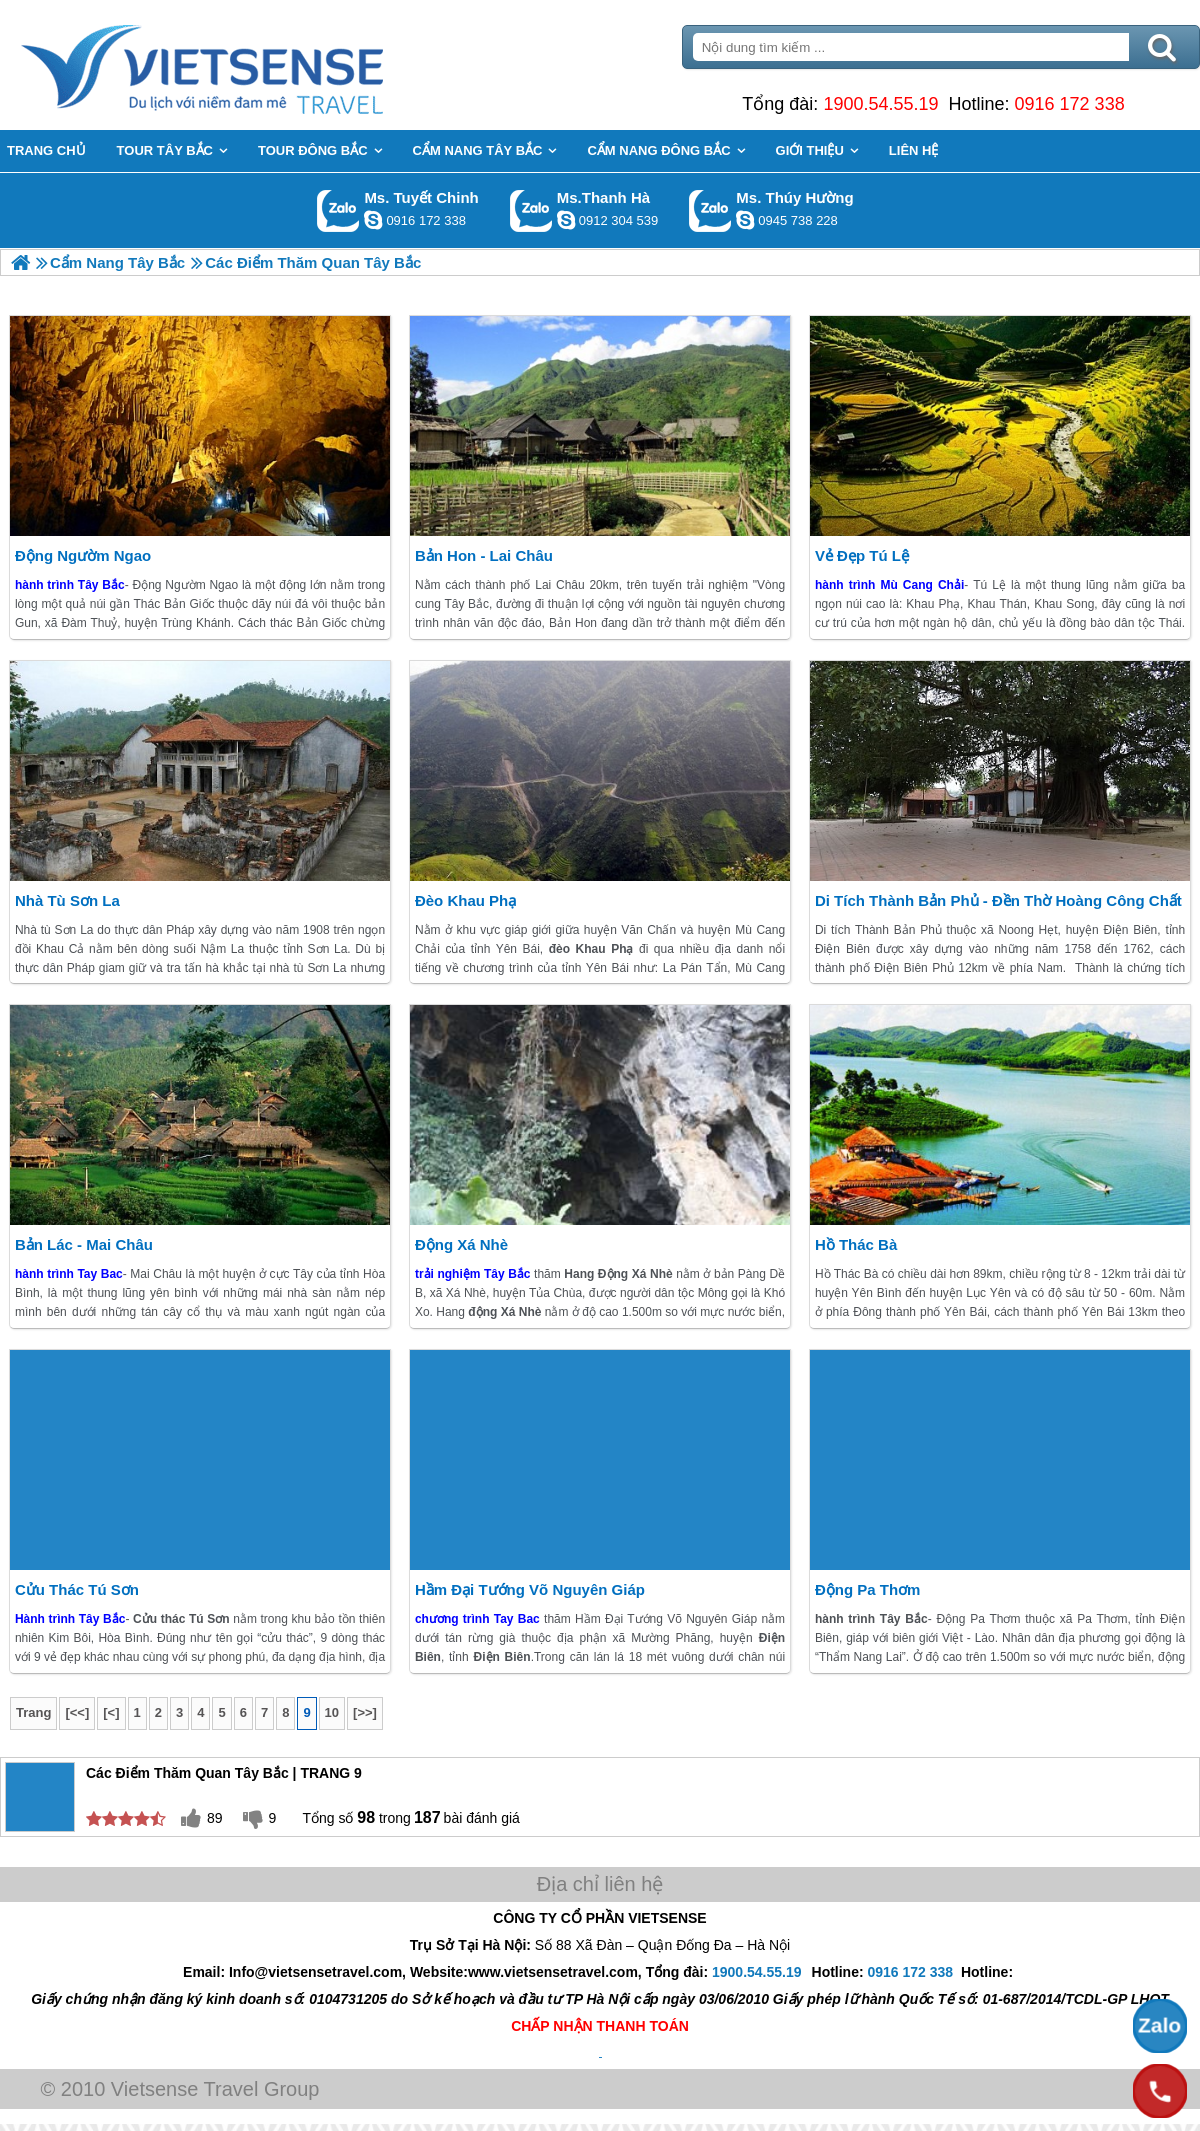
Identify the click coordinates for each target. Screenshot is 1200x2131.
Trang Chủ (252, 65)
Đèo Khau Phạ (465, 900)
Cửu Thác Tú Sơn (77, 1589)
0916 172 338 (1070, 104)
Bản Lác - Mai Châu (84, 1244)
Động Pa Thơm (868, 1589)
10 (332, 1712)
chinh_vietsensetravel (373, 220)
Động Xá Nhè (461, 1244)
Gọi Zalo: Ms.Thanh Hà (531, 210)
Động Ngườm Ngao (83, 555)
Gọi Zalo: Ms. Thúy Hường (710, 210)
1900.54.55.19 (880, 104)
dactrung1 (745, 220)
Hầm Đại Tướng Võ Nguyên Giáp (530, 1589)
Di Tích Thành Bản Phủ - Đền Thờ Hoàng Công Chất (998, 900)
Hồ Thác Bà (856, 1244)
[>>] (365, 1712)
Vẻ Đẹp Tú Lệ (862, 555)
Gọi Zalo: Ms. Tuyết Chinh (338, 210)
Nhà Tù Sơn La (67, 900)
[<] (111, 1712)
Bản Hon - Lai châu (484, 555)
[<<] (77, 1712)
